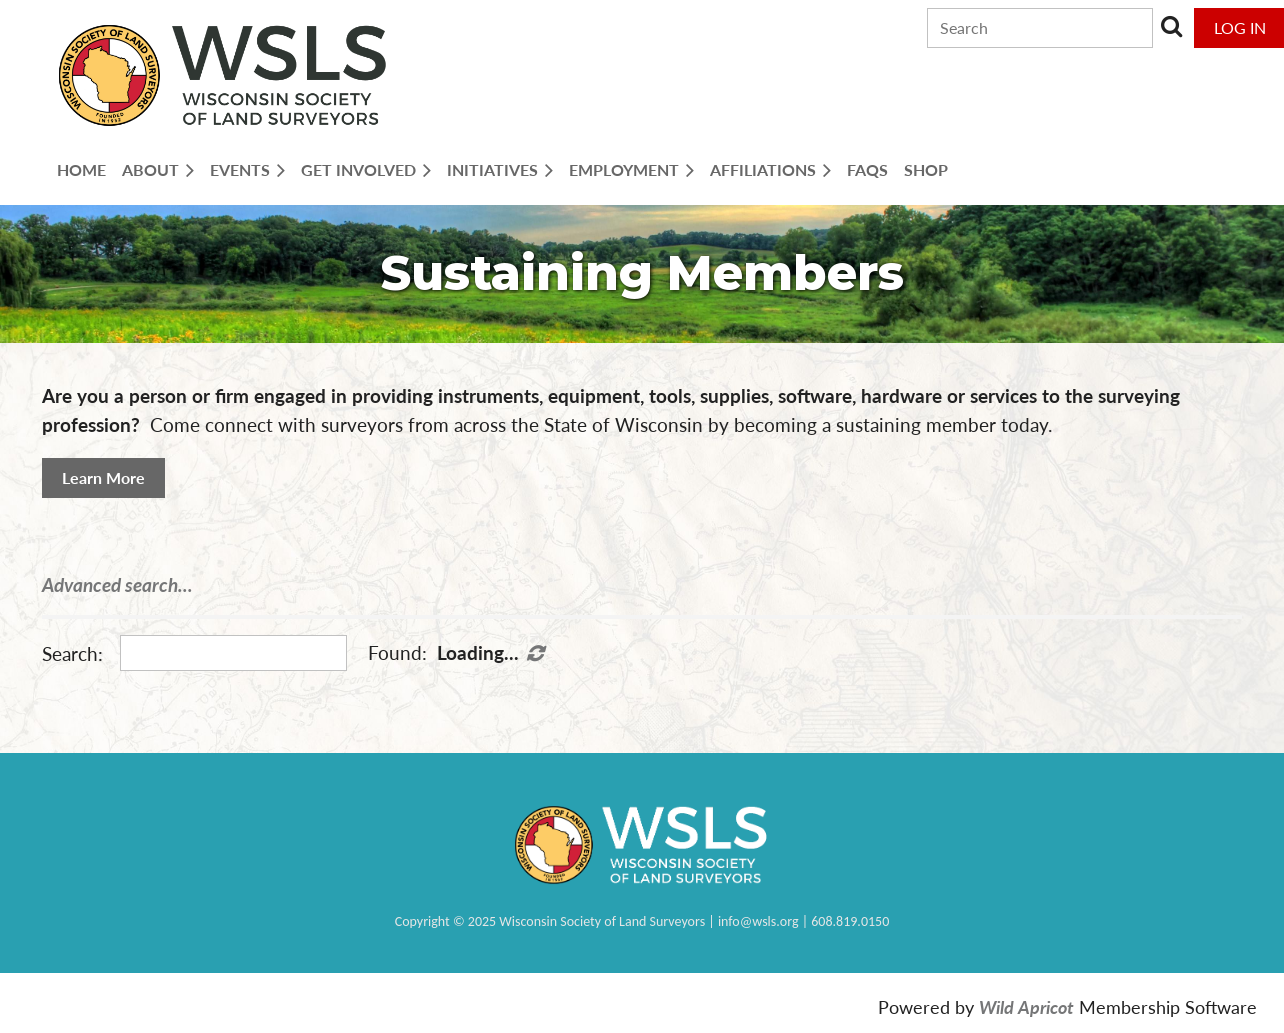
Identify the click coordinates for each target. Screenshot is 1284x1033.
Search (1172, 26)
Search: (72, 653)
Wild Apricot (1026, 1007)
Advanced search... (117, 584)
